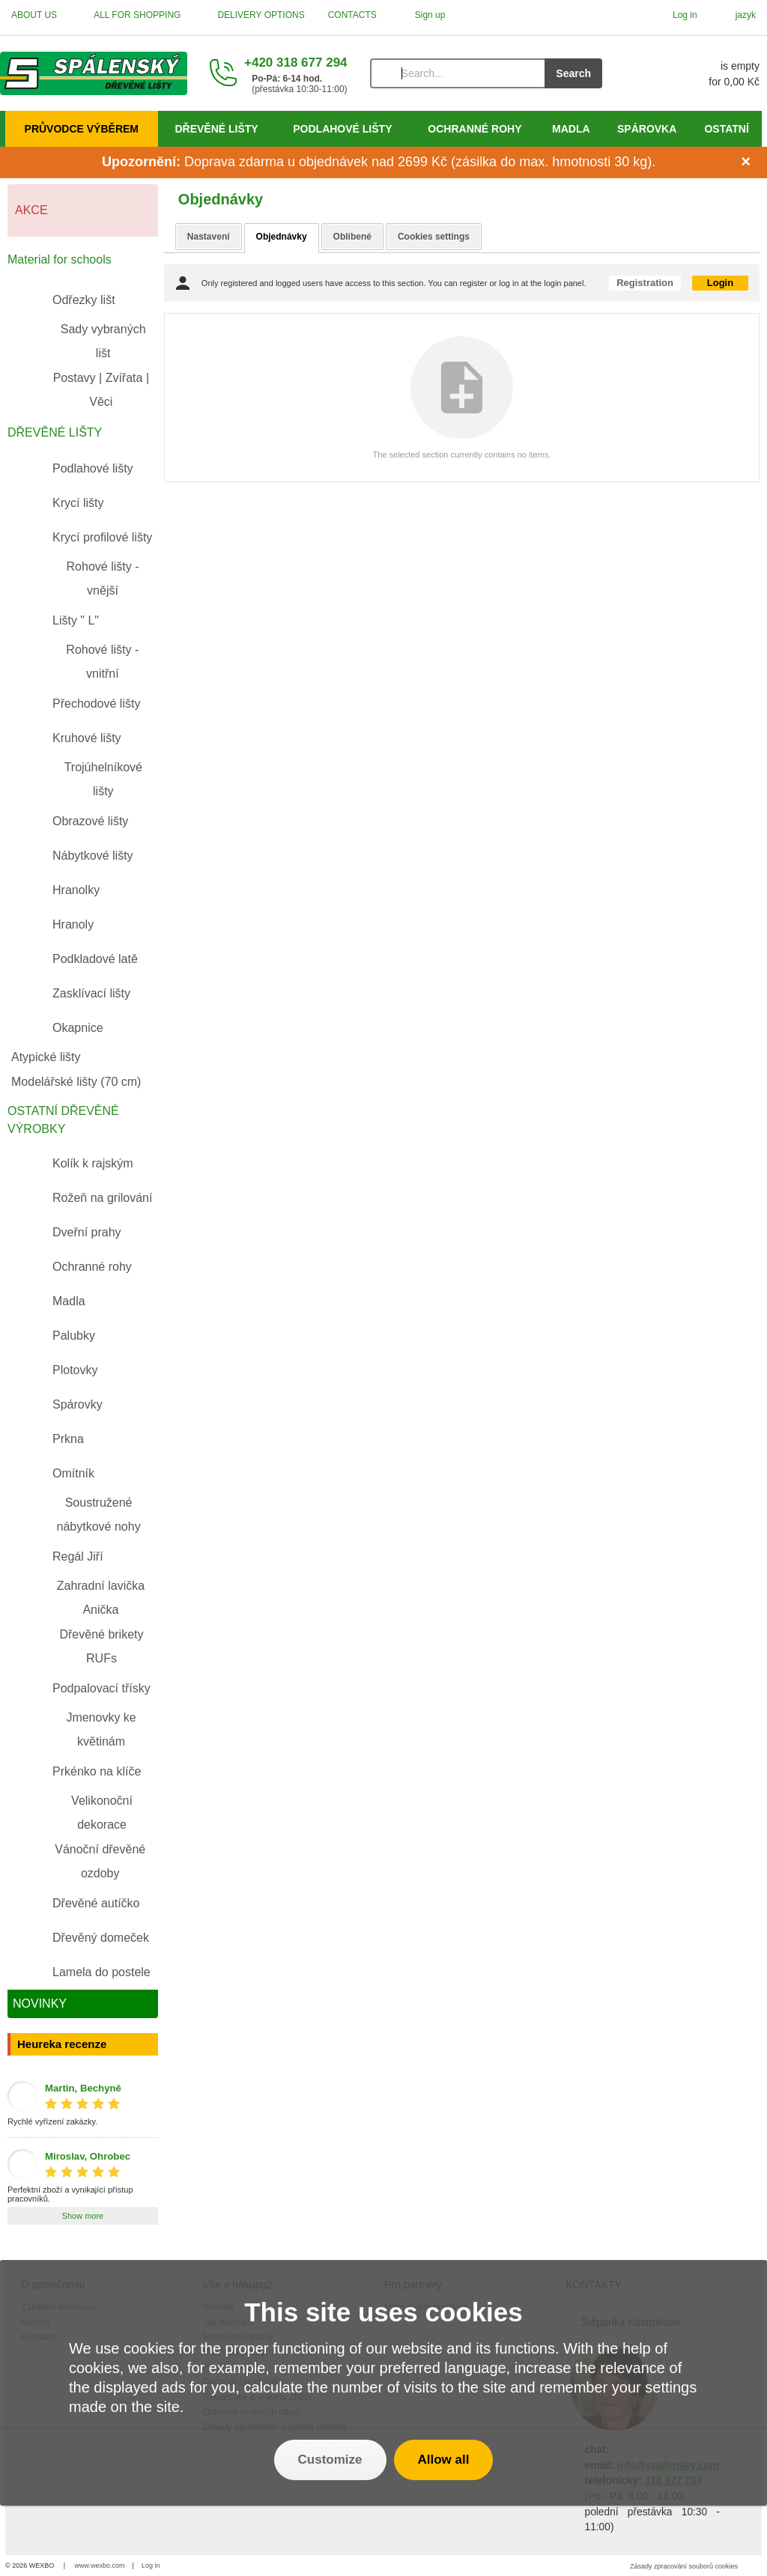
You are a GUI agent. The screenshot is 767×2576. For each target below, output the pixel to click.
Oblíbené (352, 236)
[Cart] (696, 73)
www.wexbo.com (100, 2565)
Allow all (444, 2459)
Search (573, 73)
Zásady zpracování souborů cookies (684, 2566)
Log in (151, 2565)
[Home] (93, 73)
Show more (83, 2215)
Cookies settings (434, 236)
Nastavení (208, 236)
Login (720, 282)
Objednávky (281, 236)
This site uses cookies (383, 2312)
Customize (330, 2459)
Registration (644, 282)
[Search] (457, 73)
